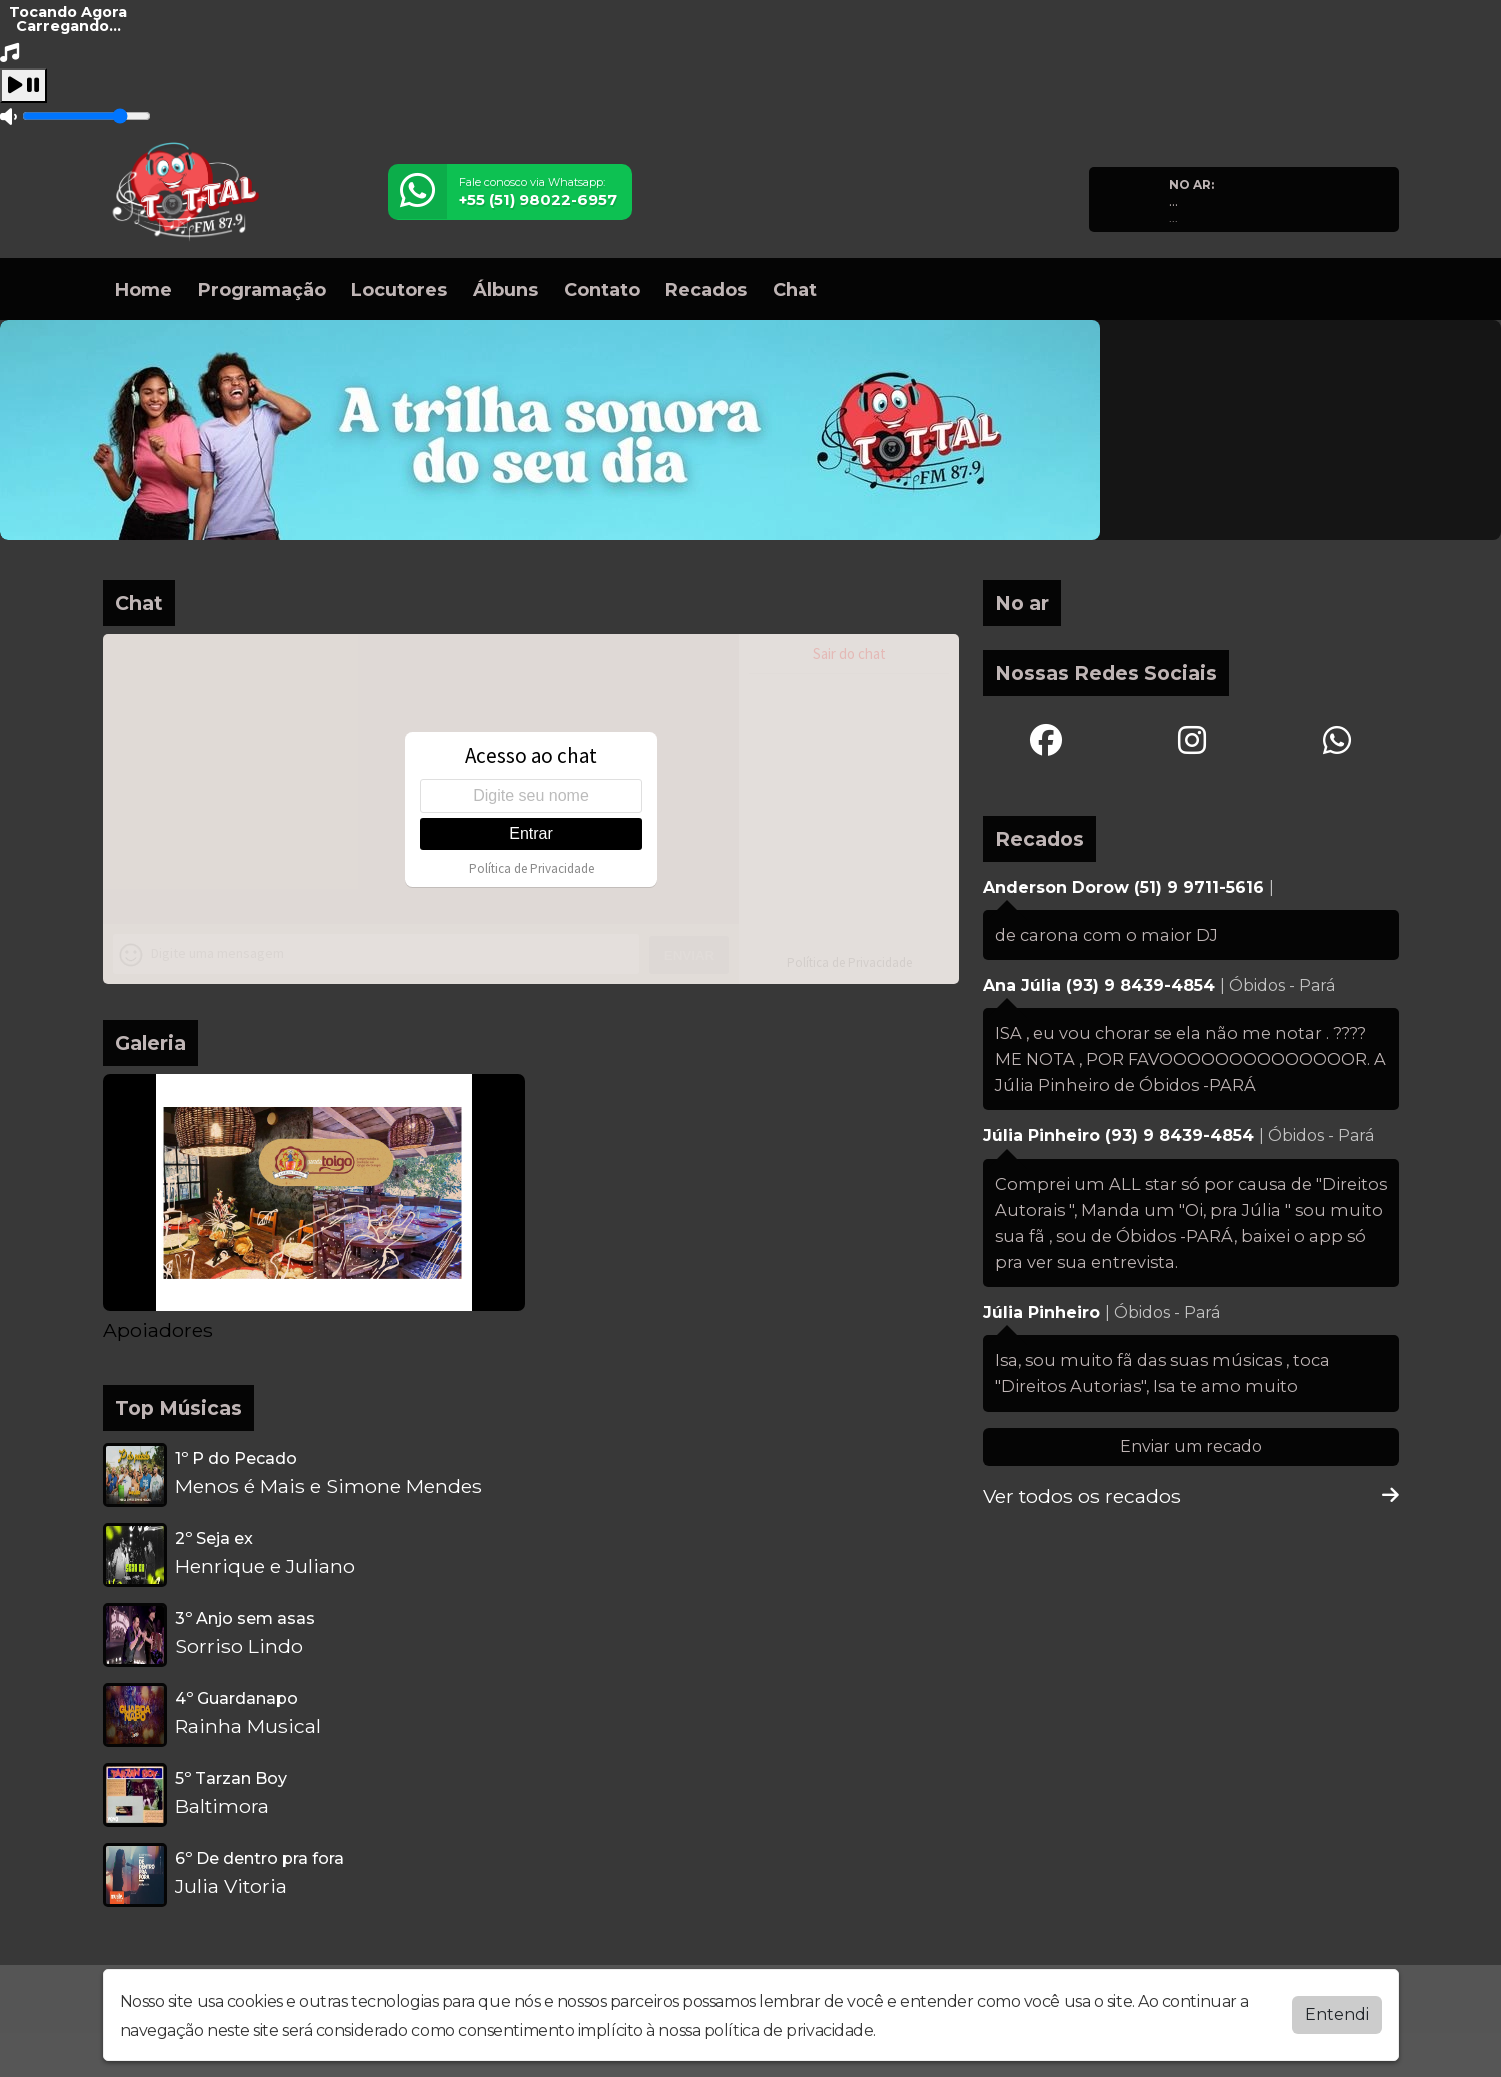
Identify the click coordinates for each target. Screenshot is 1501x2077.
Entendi (1337, 2014)
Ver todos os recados (1191, 1496)
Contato (602, 290)
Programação (262, 290)
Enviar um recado (1191, 1446)
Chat (795, 290)
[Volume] (86, 116)
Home (143, 290)
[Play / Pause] (23, 85)
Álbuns (505, 290)
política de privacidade (789, 2030)
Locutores (399, 290)
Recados (706, 290)
